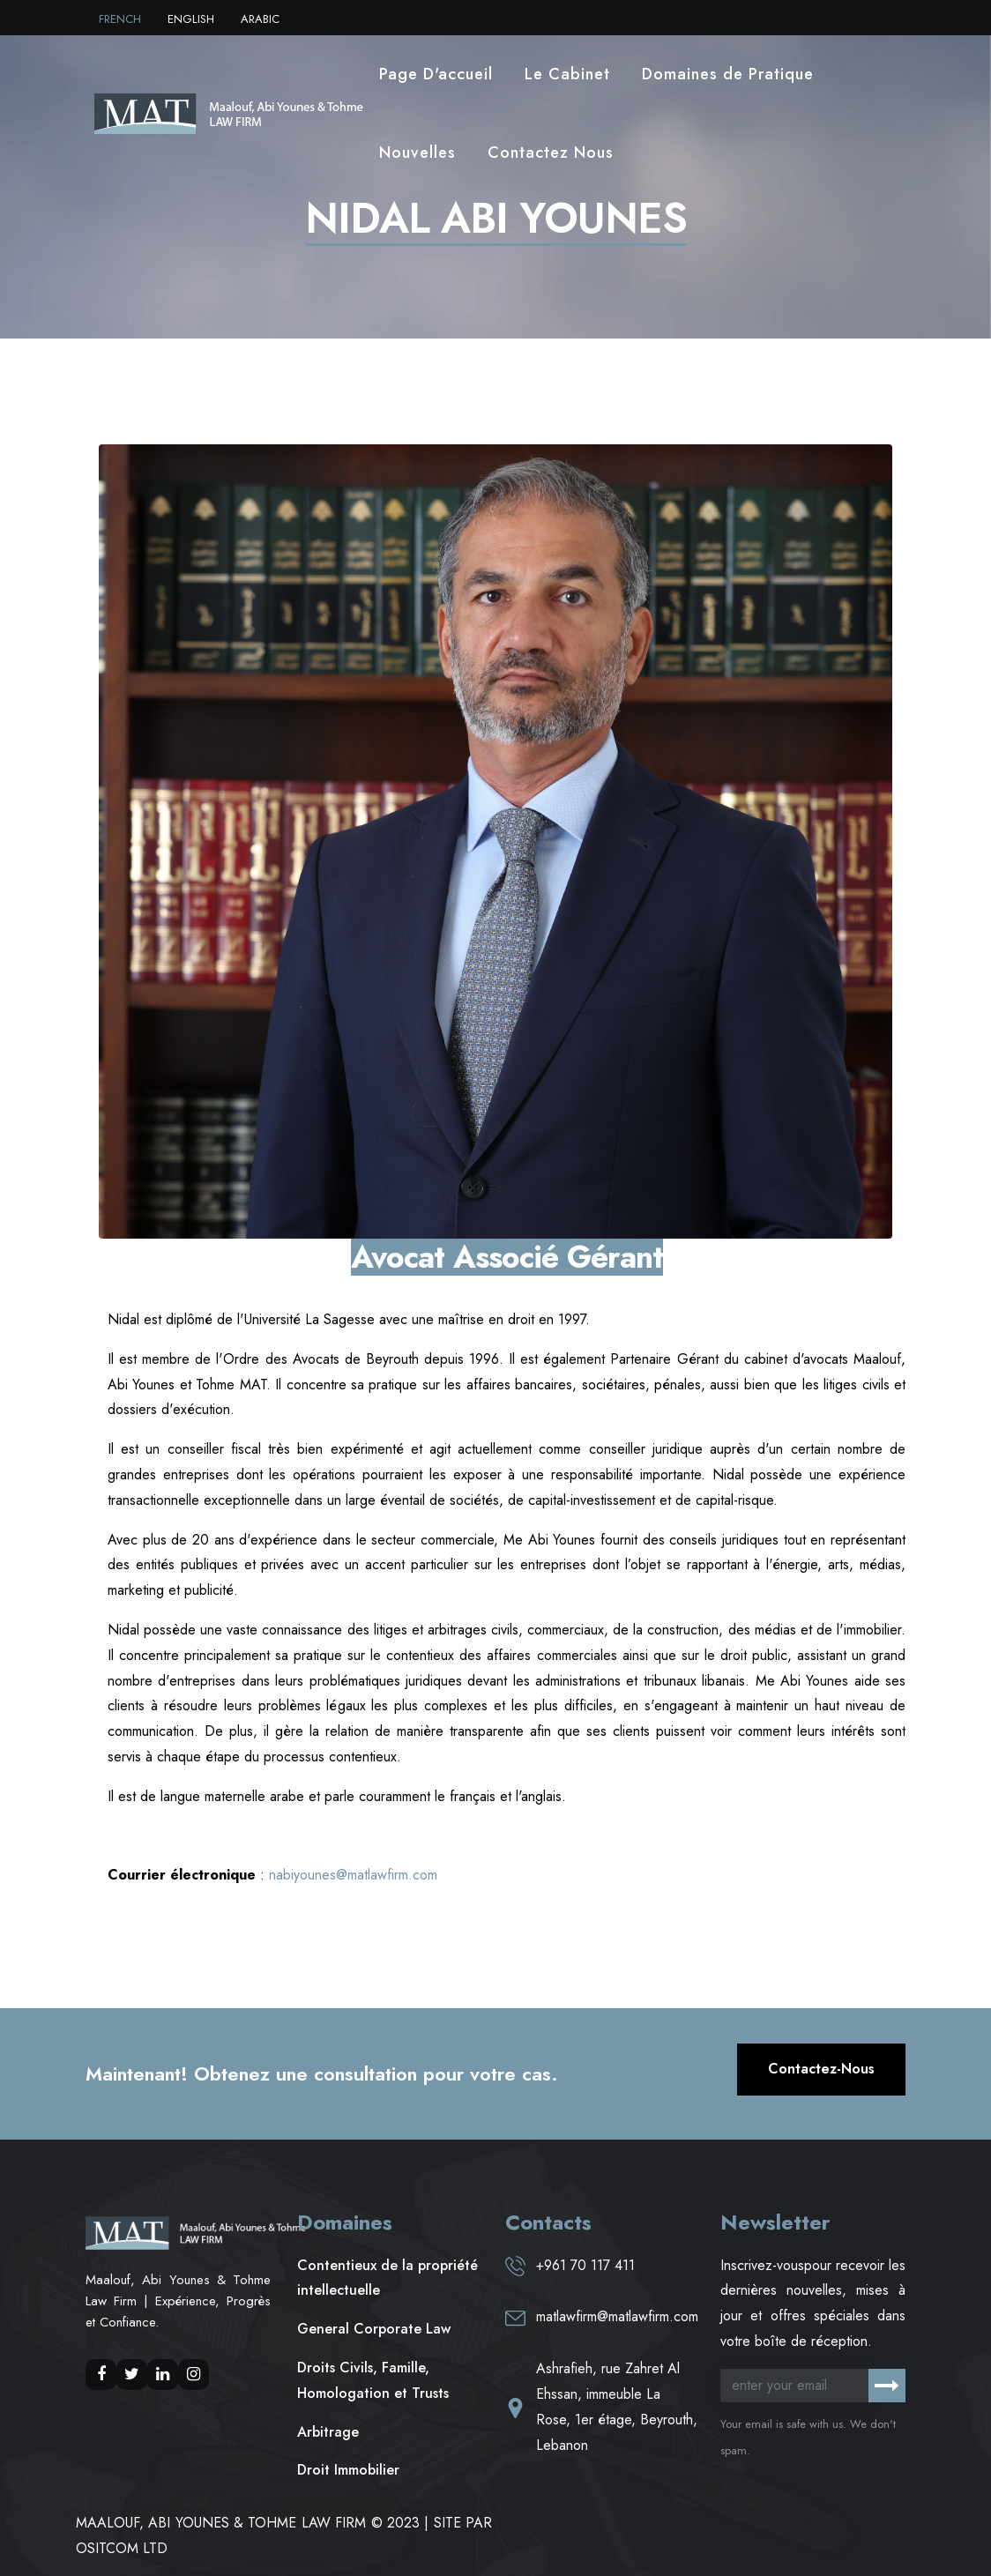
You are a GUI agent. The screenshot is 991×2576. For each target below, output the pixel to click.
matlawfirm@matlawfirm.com (617, 2316)
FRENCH (120, 19)
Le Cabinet (567, 74)
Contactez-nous (821, 2069)
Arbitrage (328, 2432)
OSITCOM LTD (122, 2548)
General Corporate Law (374, 2329)
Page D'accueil (436, 74)
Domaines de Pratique (728, 74)
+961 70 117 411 (585, 2265)
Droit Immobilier (348, 2470)
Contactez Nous (551, 152)
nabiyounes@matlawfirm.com (351, 1875)
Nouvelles (417, 152)
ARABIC (260, 19)
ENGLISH (191, 19)
